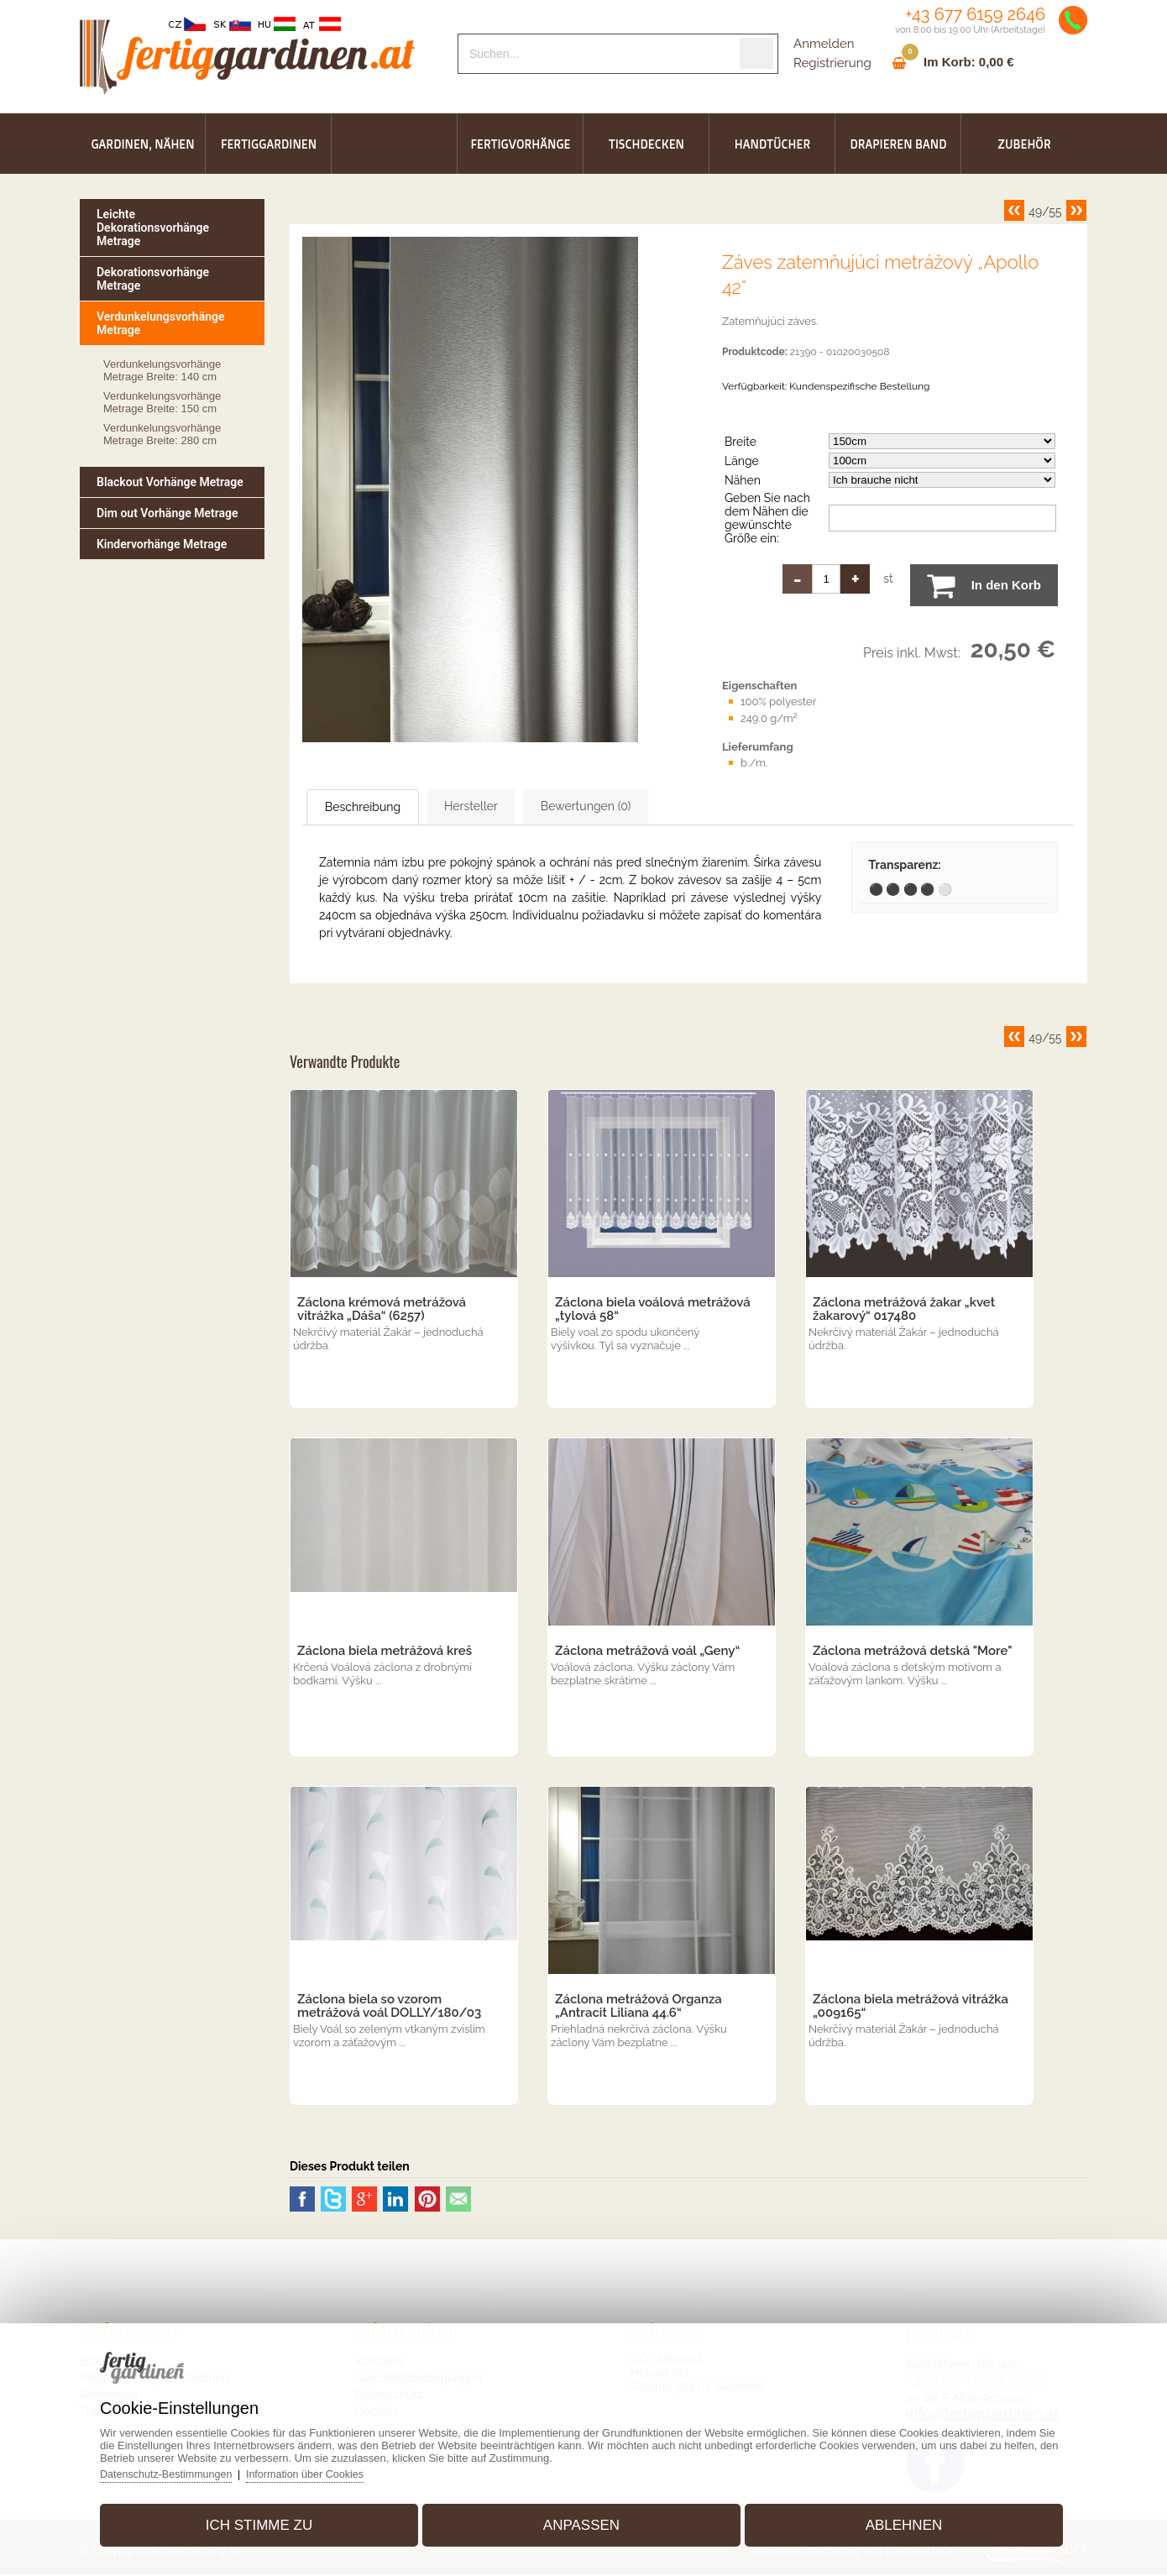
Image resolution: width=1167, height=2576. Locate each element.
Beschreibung (381, 807)
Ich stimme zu (270, 2520)
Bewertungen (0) (663, 806)
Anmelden (823, 43)
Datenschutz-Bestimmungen (185, 2469)
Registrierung (832, 63)
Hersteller (518, 806)
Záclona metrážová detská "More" (913, 1652)
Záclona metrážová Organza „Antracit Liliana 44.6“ (638, 2007)
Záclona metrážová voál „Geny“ (647, 1652)
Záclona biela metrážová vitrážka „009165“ (910, 2007)
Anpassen (581, 2520)
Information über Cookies (329, 2469)
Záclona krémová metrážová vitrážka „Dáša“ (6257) (381, 1310)
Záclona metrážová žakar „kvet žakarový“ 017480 (904, 1310)
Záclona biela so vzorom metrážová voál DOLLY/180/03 (389, 2007)
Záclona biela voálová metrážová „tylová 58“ (653, 1310)
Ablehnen (892, 2520)
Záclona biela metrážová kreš (384, 1652)
